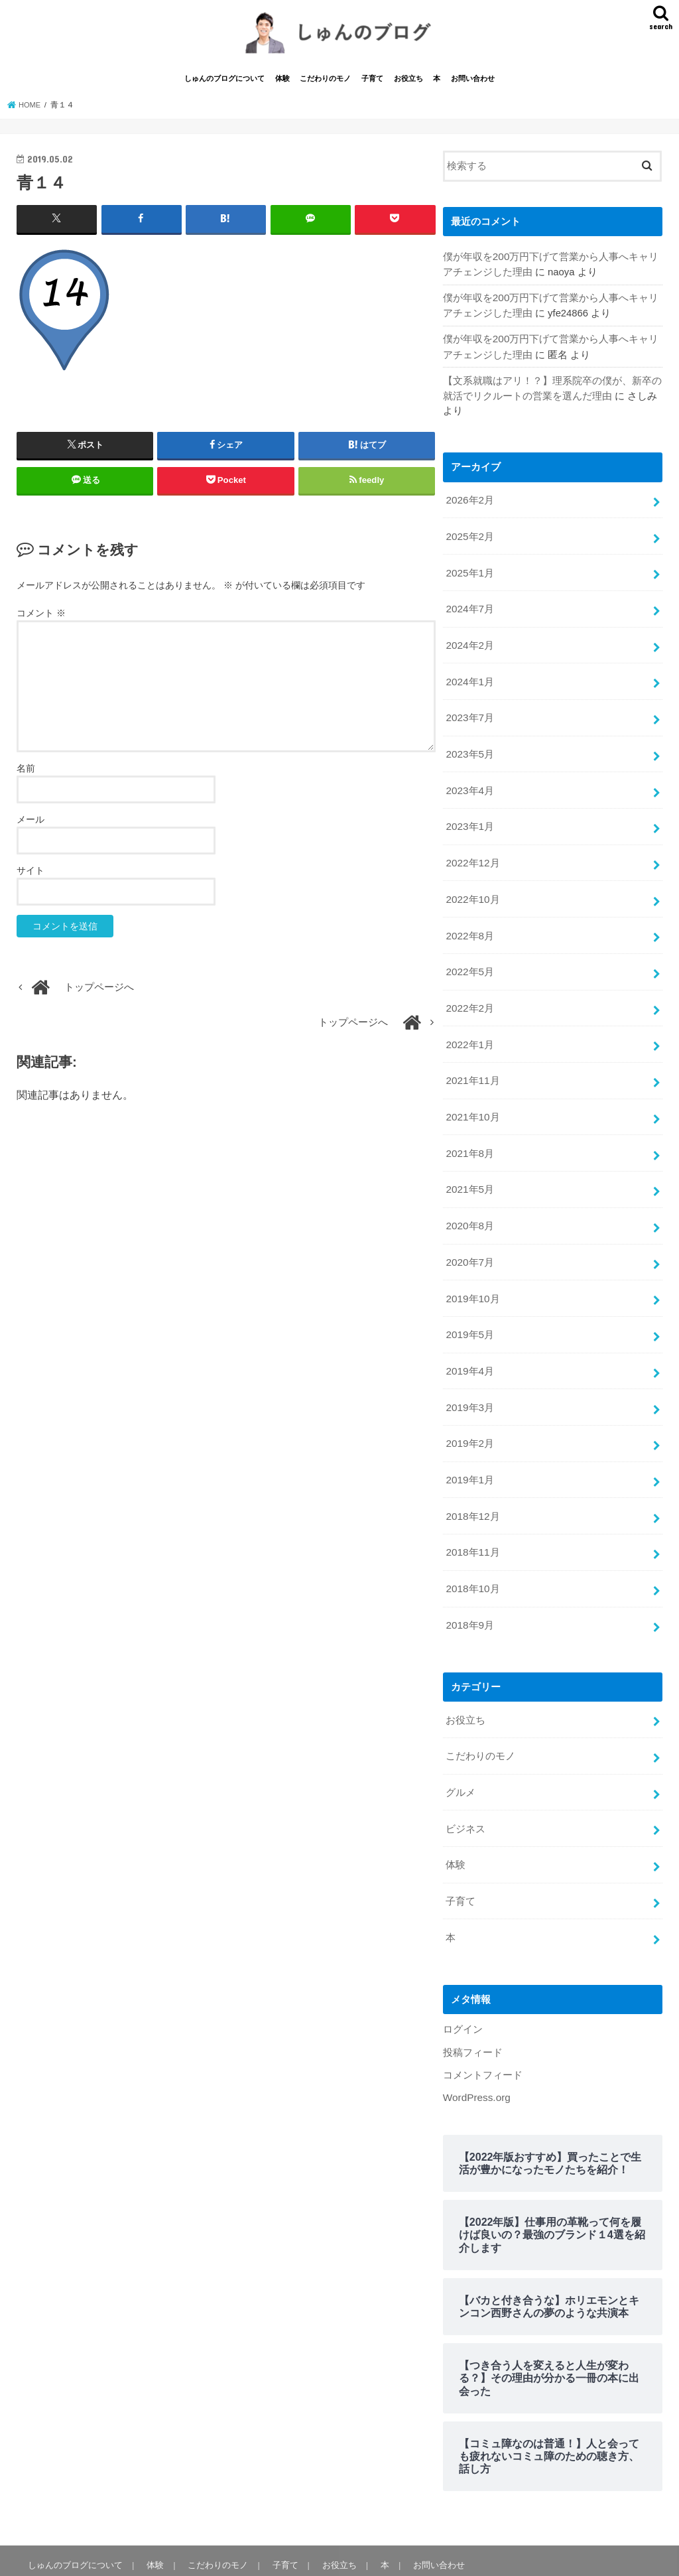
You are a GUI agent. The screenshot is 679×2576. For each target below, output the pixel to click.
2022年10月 (472, 886)
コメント (41, 618)
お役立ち (408, 85)
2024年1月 (469, 675)
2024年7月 (469, 605)
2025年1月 (469, 570)
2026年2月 (469, 500)
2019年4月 (469, 1342)
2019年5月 (469, 1307)
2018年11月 (472, 1518)
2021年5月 (469, 1167)
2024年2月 (469, 641)
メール (30, 825)
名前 (26, 774)
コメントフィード (483, 2027)
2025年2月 (469, 535)
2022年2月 (469, 991)
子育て (372, 85)
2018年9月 (469, 1588)
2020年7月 (469, 1237)
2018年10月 (472, 1553)
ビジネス (465, 1786)
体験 (282, 85)
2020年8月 (469, 1202)
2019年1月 (469, 1447)
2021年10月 (472, 1096)
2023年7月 (469, 710)
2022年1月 (469, 1026)
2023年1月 (469, 816)
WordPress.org (476, 2049)
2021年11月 (472, 1061)
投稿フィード (473, 2005)
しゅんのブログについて (224, 85)
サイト (30, 876)
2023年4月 (469, 781)
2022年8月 (469, 921)
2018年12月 (472, 1482)
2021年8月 (469, 1131)
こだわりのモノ (325, 85)
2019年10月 (472, 1272)
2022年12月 (472, 851)
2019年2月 (469, 1412)
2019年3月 (469, 1377)
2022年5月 (469, 956)
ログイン (463, 1983)
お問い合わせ (473, 85)
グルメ (460, 1751)
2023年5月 (469, 745)
